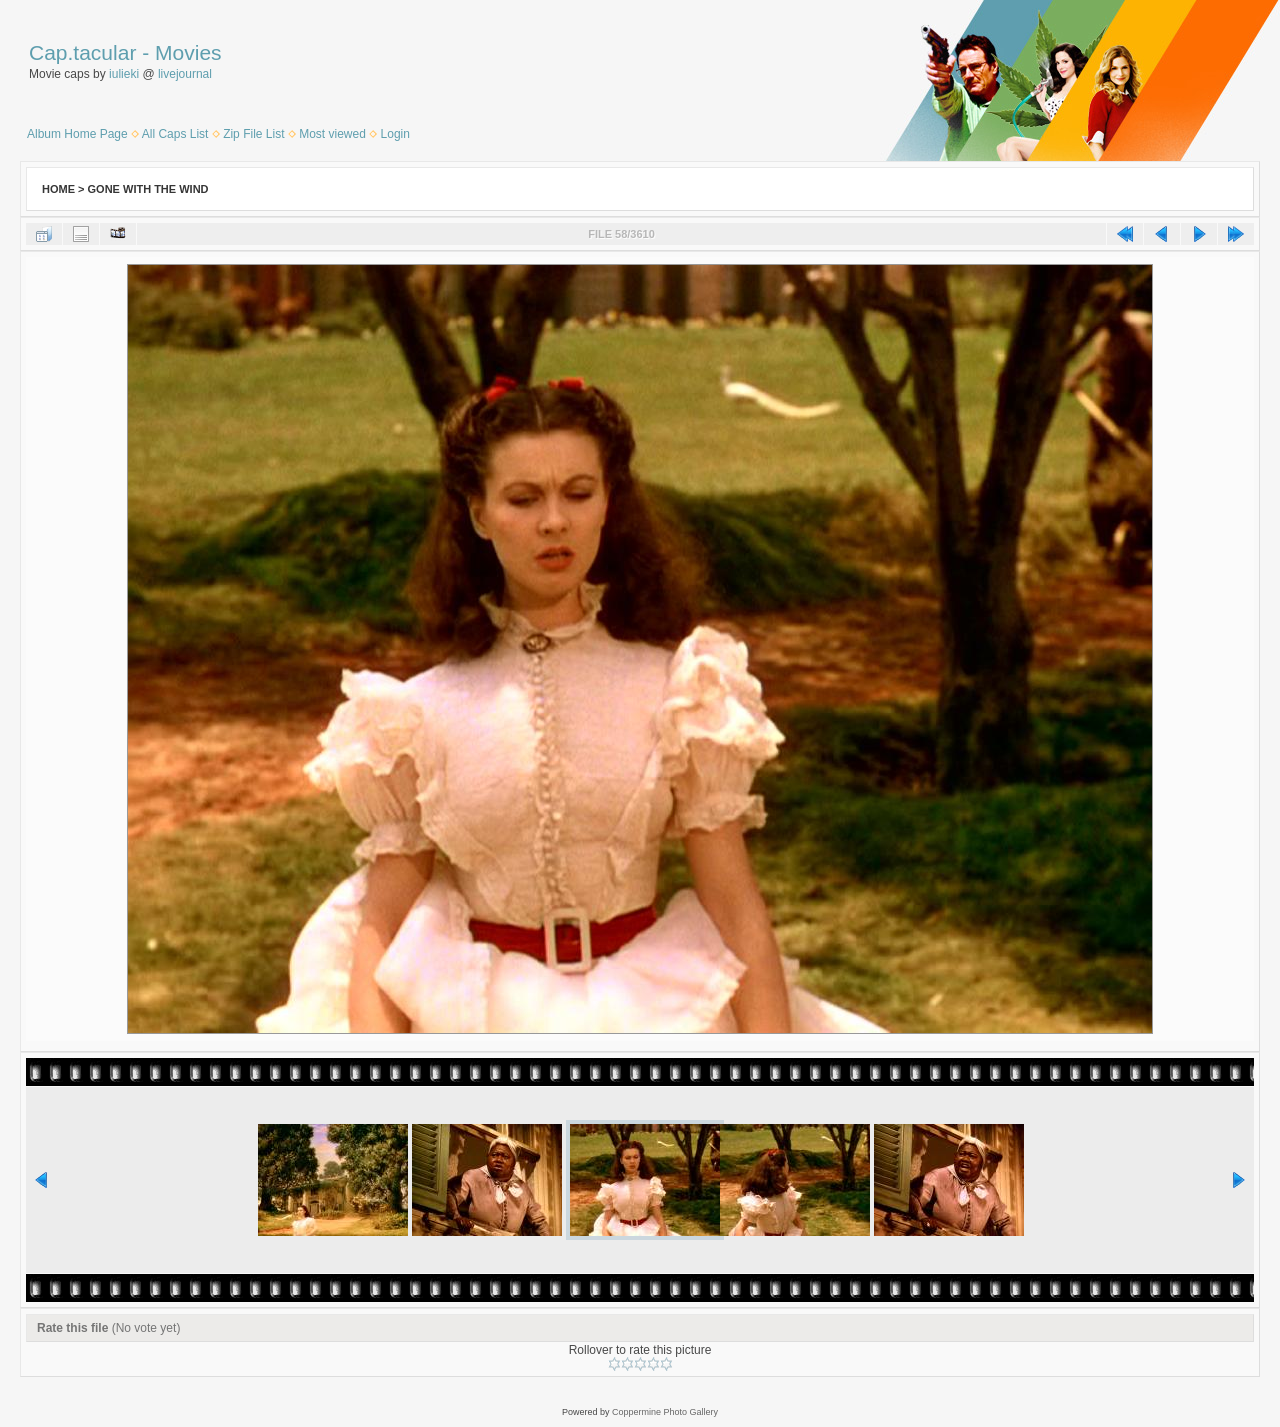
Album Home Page (77, 134)
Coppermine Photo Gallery (665, 1412)
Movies (188, 52)
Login (395, 134)
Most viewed (332, 134)
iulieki (124, 74)
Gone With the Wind (148, 189)
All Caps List (175, 134)
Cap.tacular (82, 52)
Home (58, 189)
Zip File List (253, 134)
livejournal (185, 74)
